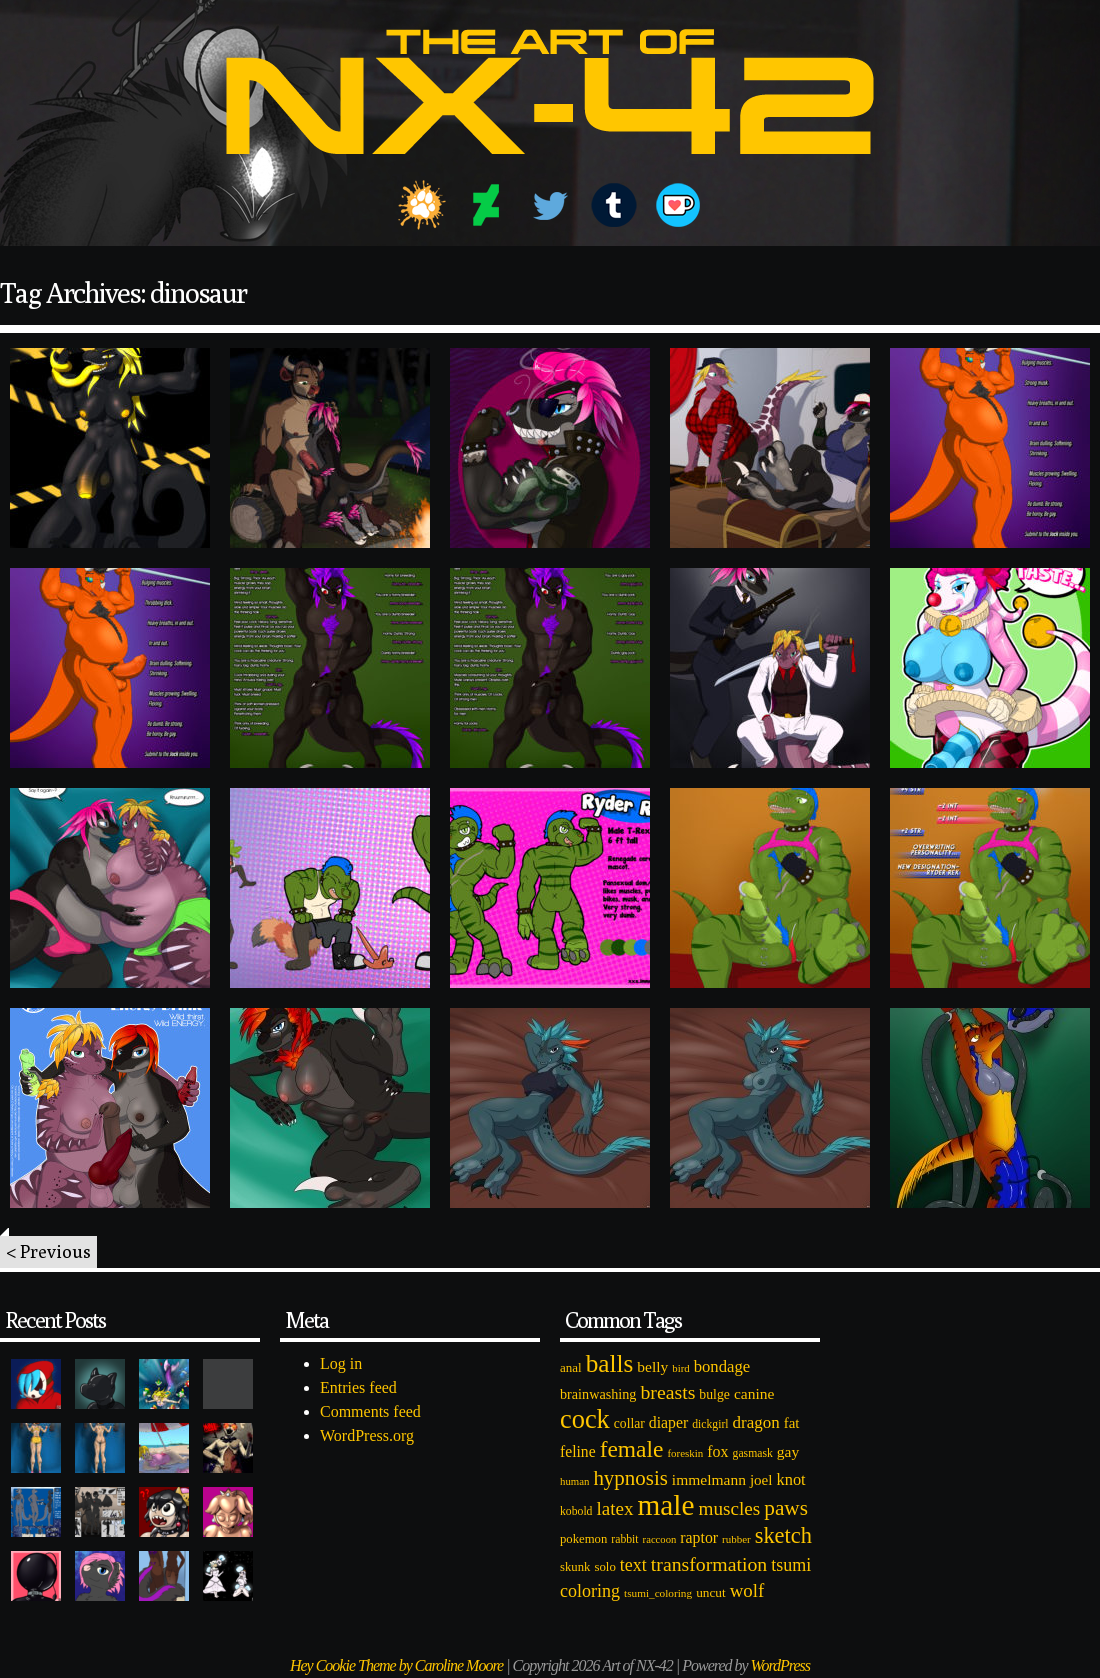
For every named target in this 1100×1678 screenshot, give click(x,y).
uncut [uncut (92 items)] (711, 1592)
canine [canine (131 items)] (754, 1393)
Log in (341, 1363)
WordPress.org (367, 1435)
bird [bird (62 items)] (680, 1368)
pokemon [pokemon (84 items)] (583, 1539)
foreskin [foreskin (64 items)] (685, 1453)
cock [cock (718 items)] (585, 1419)
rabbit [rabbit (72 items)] (624, 1539)
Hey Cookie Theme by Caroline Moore (396, 1665)
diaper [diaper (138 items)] (668, 1422)
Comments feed (370, 1411)
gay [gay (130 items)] (788, 1451)
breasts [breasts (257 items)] (667, 1392)
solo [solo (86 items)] (604, 1567)
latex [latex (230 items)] (614, 1508)
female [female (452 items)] (632, 1449)
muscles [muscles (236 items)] (729, 1508)
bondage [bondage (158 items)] (722, 1366)
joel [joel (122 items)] (761, 1480)
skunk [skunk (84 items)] (575, 1567)
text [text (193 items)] (633, 1565)
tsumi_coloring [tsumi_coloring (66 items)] (658, 1593)
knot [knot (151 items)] (791, 1479)
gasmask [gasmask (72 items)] (753, 1453)
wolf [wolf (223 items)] (747, 1590)
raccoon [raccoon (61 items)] (660, 1539)
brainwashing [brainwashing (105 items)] (598, 1394)
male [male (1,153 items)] (665, 1505)
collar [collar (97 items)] (629, 1423)
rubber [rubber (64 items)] (736, 1539)
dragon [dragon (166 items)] (756, 1422)
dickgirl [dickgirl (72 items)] (710, 1424)
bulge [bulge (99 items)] (714, 1394)
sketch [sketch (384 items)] (783, 1535)
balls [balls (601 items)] (610, 1363)
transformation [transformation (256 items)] (709, 1564)
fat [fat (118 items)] (792, 1423)
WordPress (780, 1665)
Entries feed (358, 1387)
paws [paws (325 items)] (786, 1508)
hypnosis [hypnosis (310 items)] (630, 1478)
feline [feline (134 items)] (578, 1451)
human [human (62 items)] (574, 1481)
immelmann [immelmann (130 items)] (709, 1479)
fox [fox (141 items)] (717, 1451)
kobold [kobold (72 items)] (576, 1511)
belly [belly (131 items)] (652, 1366)
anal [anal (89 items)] (571, 1367)
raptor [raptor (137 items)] (699, 1537)
